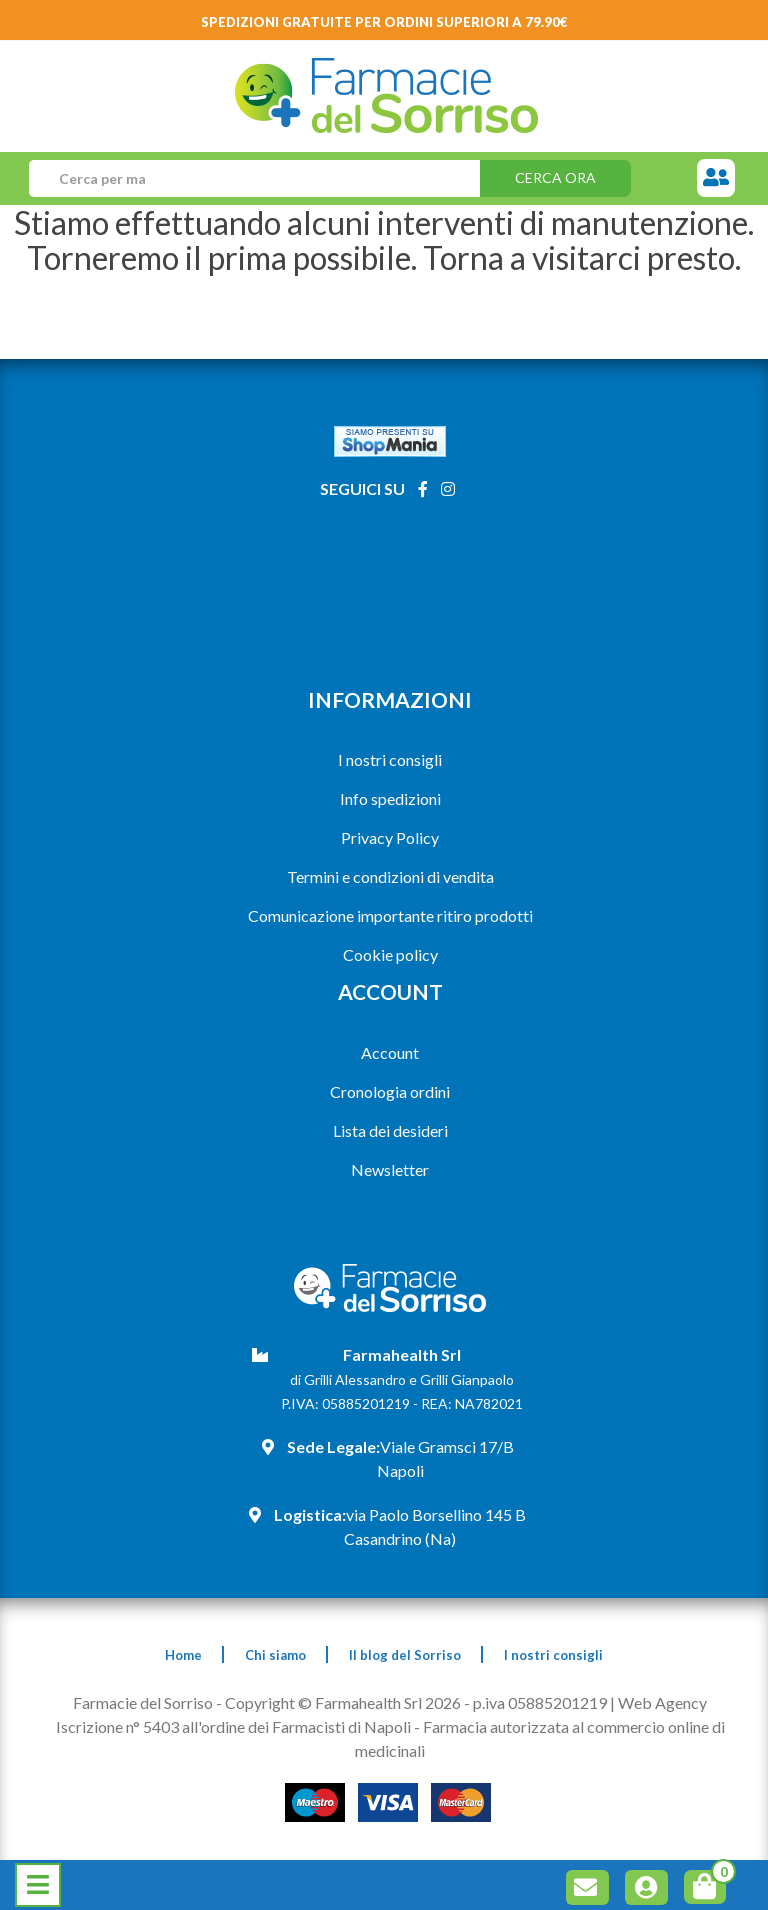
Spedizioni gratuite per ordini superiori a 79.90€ (384, 22)
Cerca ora (555, 177)
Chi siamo (275, 1655)
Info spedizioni (390, 798)
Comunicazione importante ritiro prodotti (390, 915)
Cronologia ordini (390, 1091)
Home (183, 1655)
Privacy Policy (390, 837)
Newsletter (390, 1169)
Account (390, 1052)
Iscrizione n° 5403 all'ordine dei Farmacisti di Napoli (233, 1726)
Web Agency (662, 1702)
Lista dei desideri (390, 1130)
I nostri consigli (390, 759)
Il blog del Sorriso (405, 1655)
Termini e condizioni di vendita (390, 876)
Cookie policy (390, 954)
